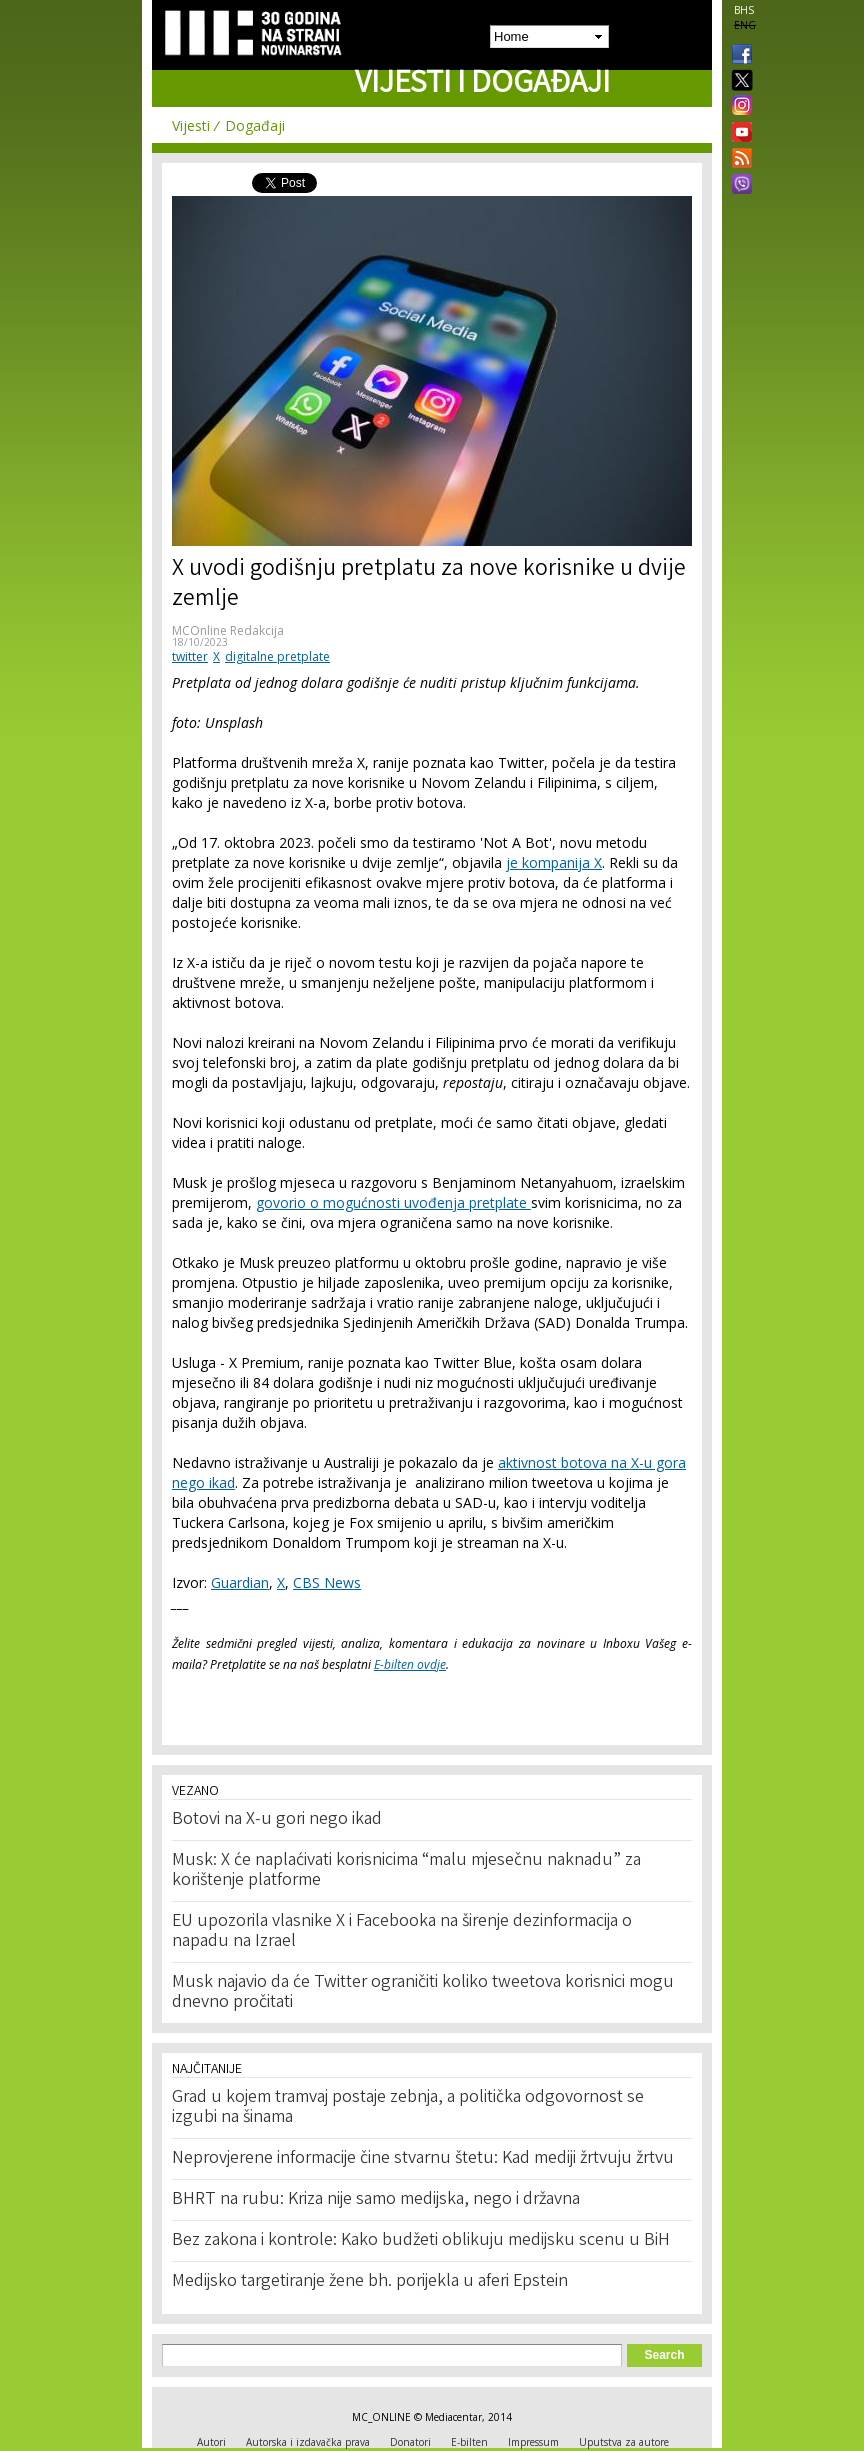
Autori (211, 2442)
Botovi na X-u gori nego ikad (277, 1820)
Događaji (255, 125)
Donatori (410, 2442)
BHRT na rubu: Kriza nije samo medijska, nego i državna (376, 2200)
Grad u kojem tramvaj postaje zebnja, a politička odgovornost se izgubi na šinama (408, 2108)
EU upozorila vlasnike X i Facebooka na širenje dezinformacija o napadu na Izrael (402, 1932)
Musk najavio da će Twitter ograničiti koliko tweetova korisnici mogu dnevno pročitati (423, 1993)
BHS (744, 10)
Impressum (533, 2442)
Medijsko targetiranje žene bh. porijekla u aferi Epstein (370, 2282)
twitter (190, 656)
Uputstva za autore (624, 2442)
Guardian (240, 1582)
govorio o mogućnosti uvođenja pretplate (393, 1202)
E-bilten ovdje (410, 1664)
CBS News (327, 1582)
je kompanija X (554, 862)
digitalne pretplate (277, 656)
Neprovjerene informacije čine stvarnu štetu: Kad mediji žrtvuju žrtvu (423, 2159)
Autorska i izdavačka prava (308, 2442)
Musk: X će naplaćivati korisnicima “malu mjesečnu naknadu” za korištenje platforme (406, 1871)
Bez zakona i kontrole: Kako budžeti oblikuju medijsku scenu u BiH (421, 2241)
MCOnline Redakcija (228, 630)
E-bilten (469, 2442)
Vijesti (191, 125)
